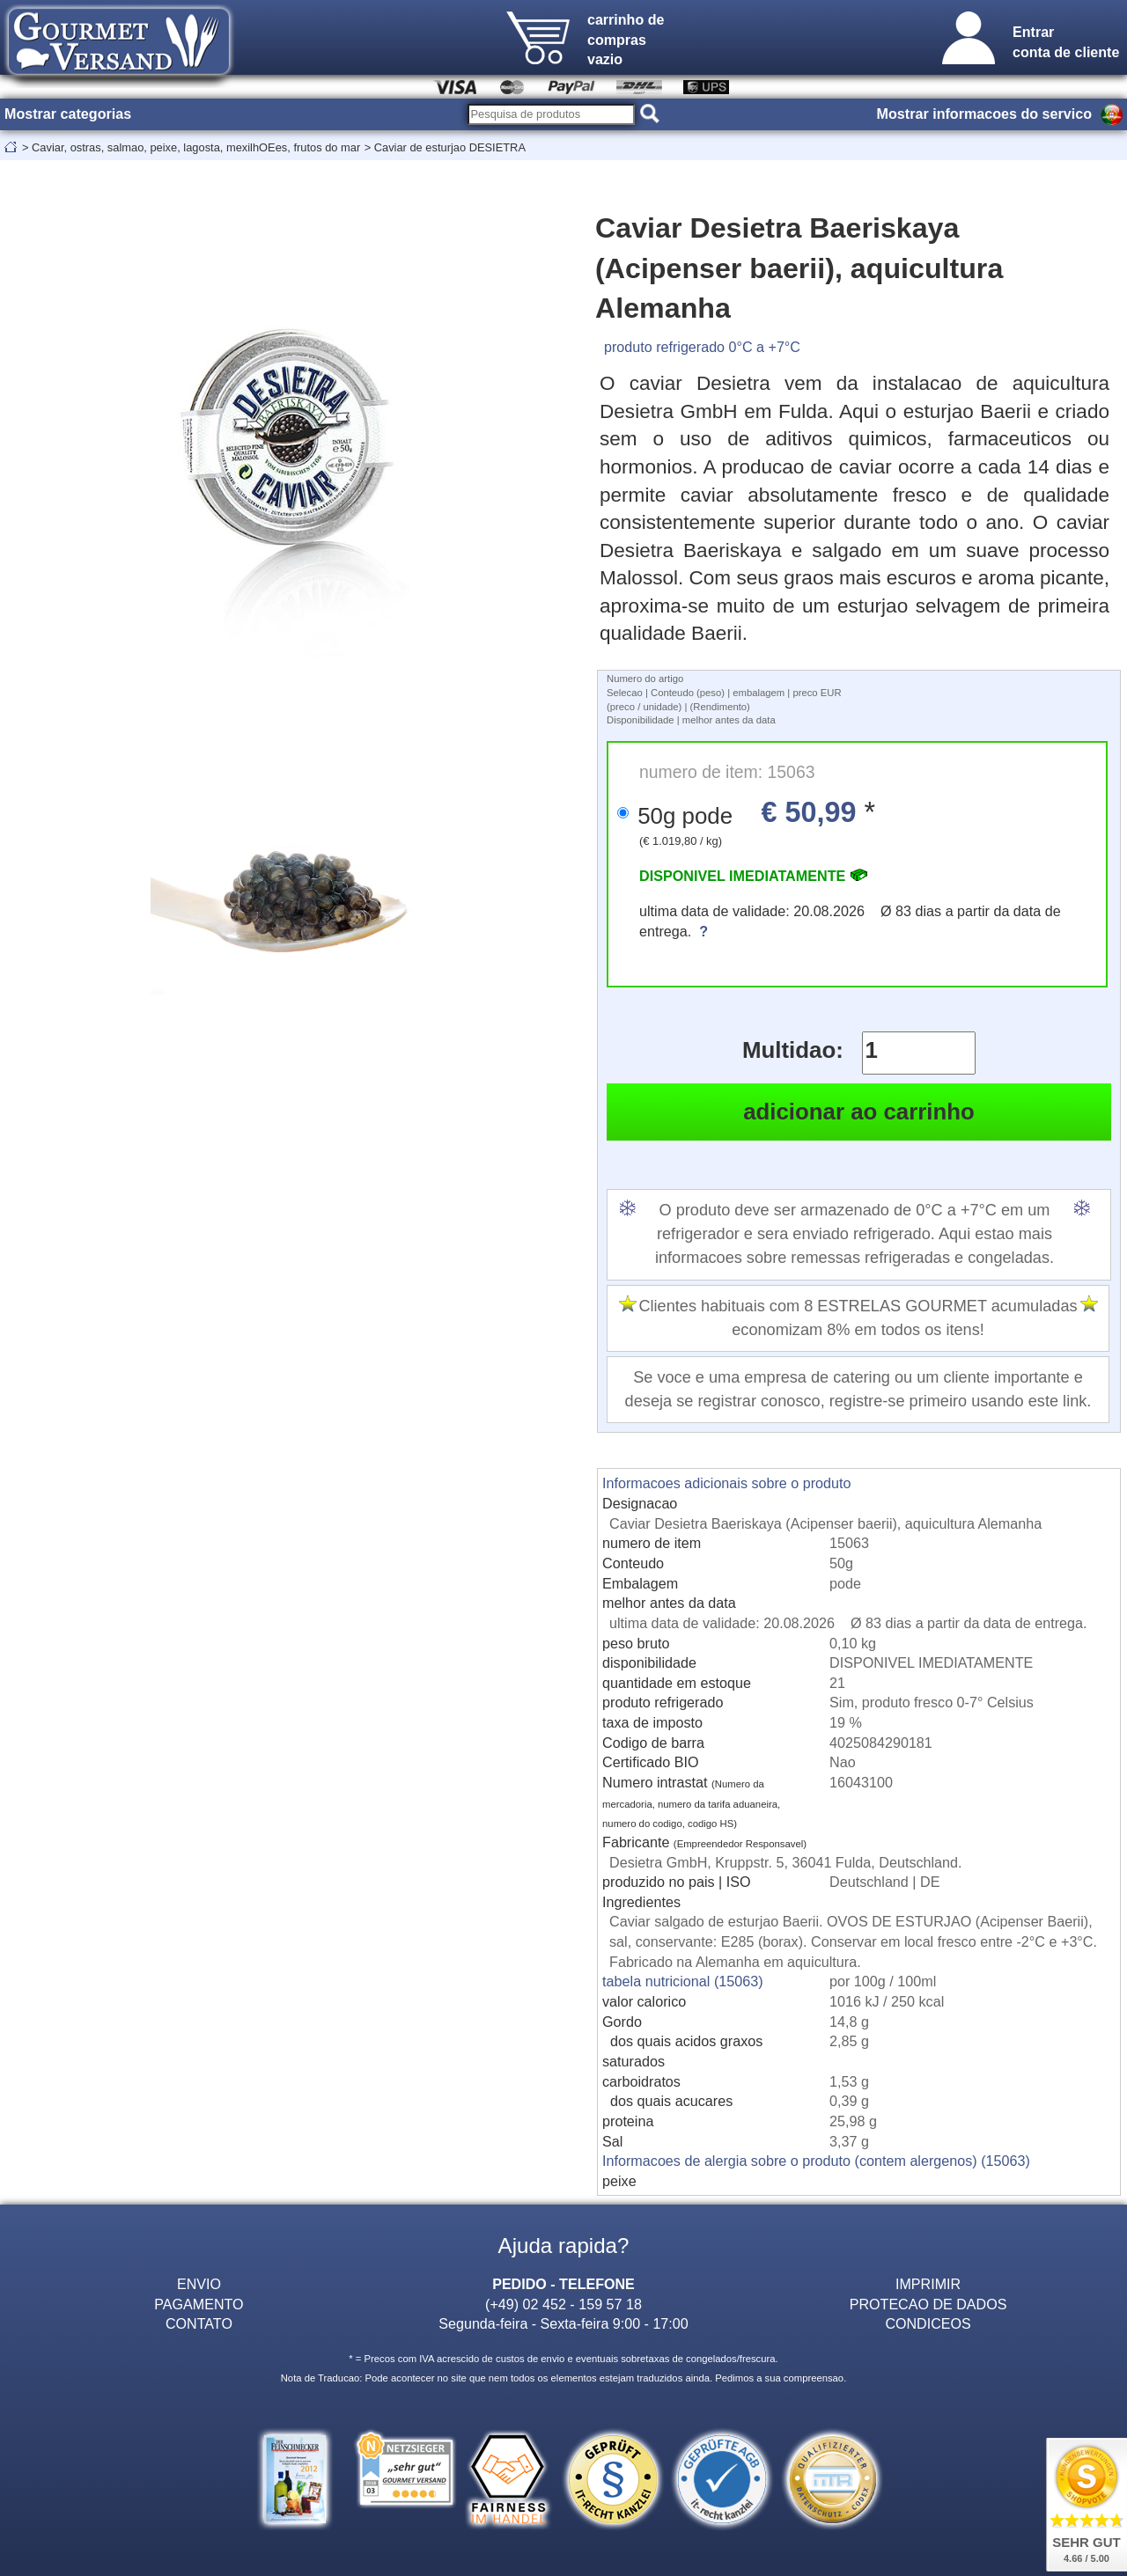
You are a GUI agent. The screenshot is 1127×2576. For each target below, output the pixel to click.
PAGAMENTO (198, 2304)
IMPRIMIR (928, 2284)
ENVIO (199, 2284)
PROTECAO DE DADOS (928, 2304)
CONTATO (199, 2323)
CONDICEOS (927, 2323)
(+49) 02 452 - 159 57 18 (563, 2304)
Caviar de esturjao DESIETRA (450, 147)
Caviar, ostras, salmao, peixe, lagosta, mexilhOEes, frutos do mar (196, 147)
